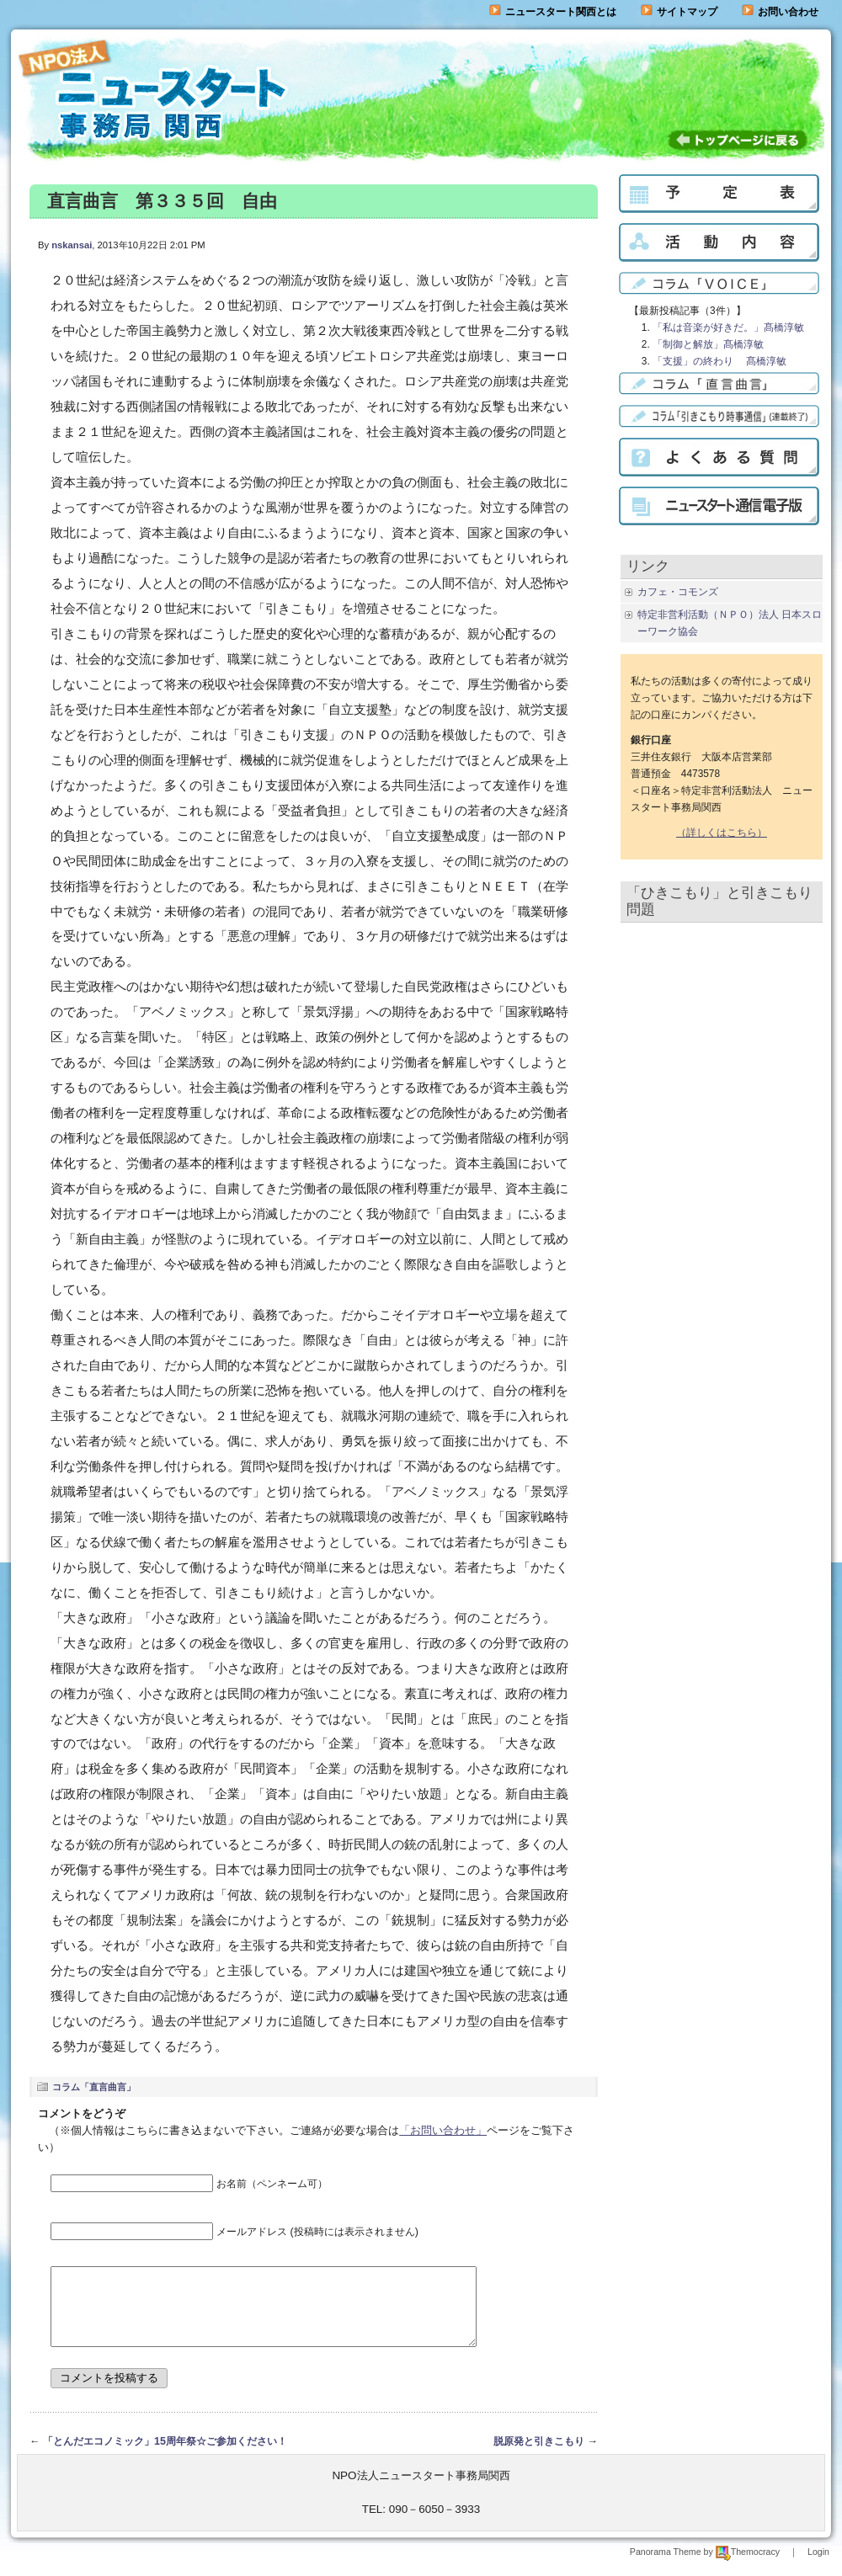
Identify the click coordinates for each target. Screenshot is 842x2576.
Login (818, 2567)
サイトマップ (679, 12)
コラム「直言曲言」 (94, 2087)
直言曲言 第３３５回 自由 (162, 200)
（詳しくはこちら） (721, 832)
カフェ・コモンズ (677, 592)
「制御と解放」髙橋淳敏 (708, 344)
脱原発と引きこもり (538, 2456)
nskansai (71, 245)
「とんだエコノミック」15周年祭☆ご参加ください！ (165, 2456)
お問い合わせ (788, 12)
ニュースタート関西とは (552, 12)
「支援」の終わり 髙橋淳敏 (719, 361)
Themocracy (748, 2567)
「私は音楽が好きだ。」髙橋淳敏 (728, 327)
